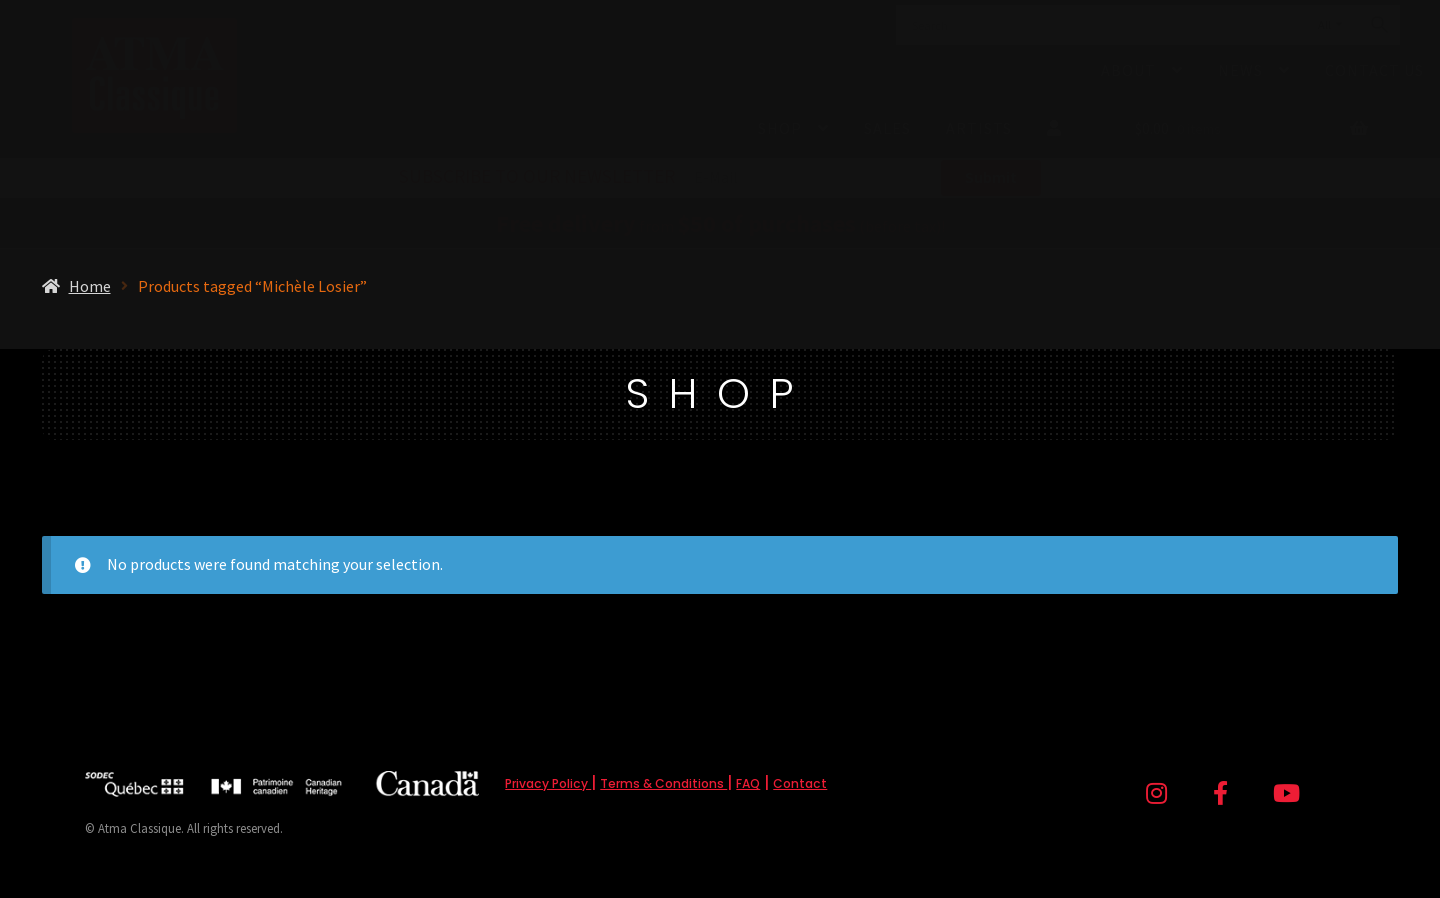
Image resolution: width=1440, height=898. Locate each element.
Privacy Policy (548, 783)
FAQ (748, 783)
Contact (800, 783)
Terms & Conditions (663, 783)
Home (90, 286)
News (1240, 70)
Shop (780, 128)
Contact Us (1374, 70)
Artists (979, 128)
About (1128, 70)
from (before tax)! (720, 226)
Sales (887, 128)
